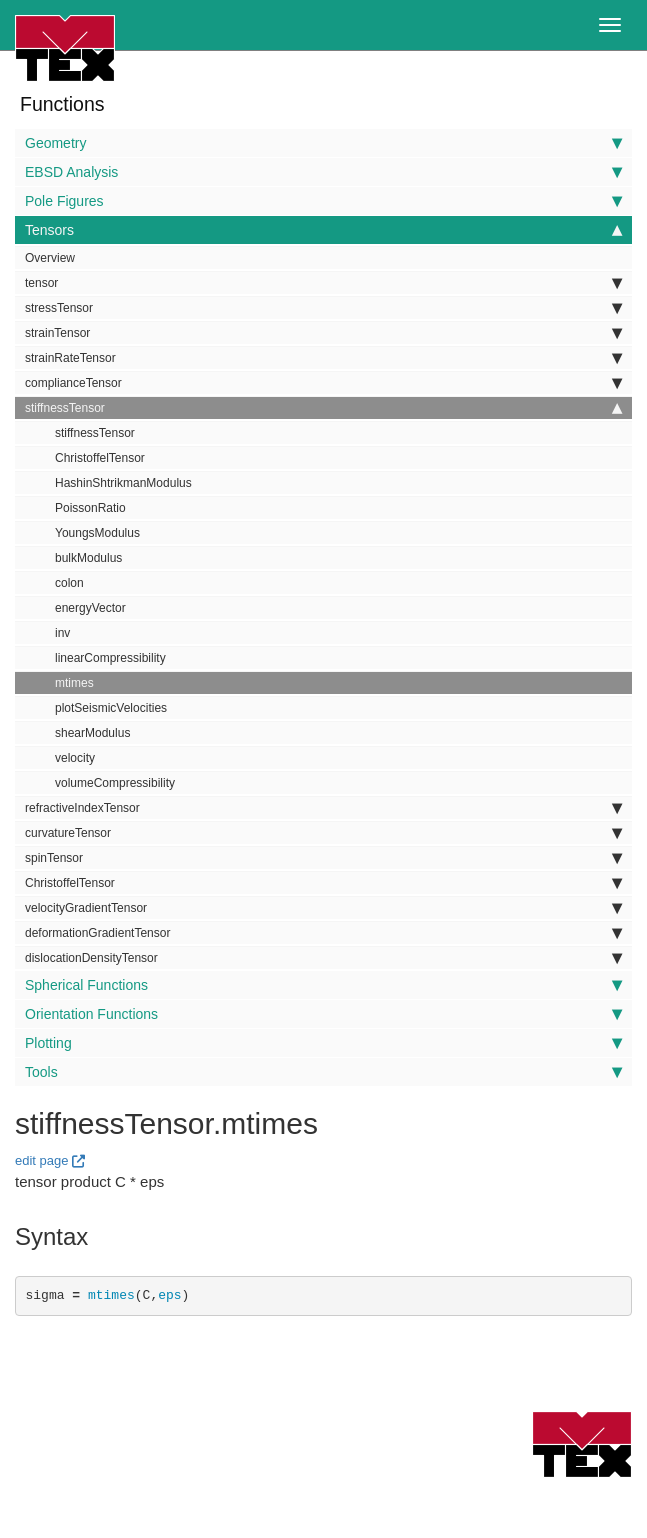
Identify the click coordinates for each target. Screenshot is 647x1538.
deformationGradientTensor (323, 933)
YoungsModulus (97, 533)
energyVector (90, 608)
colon (69, 583)
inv (62, 633)
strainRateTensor (323, 358)
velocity (75, 758)
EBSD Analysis (323, 172)
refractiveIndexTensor (323, 808)
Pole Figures (323, 201)
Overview (50, 258)
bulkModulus (88, 558)
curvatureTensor (323, 833)
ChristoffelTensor (100, 458)
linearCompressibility (110, 658)
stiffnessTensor (323, 408)
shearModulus (92, 733)
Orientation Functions (323, 1014)
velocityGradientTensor (323, 908)
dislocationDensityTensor (323, 958)
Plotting (323, 1043)
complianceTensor (323, 383)
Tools (323, 1072)
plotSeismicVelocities (111, 708)
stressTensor (323, 308)
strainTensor (323, 333)
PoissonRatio (90, 508)
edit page (42, 1160)
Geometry (323, 143)
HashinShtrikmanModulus (123, 483)
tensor (323, 283)
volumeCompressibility (115, 783)
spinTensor (323, 858)
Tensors (323, 230)
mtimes (74, 683)
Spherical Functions (323, 985)
